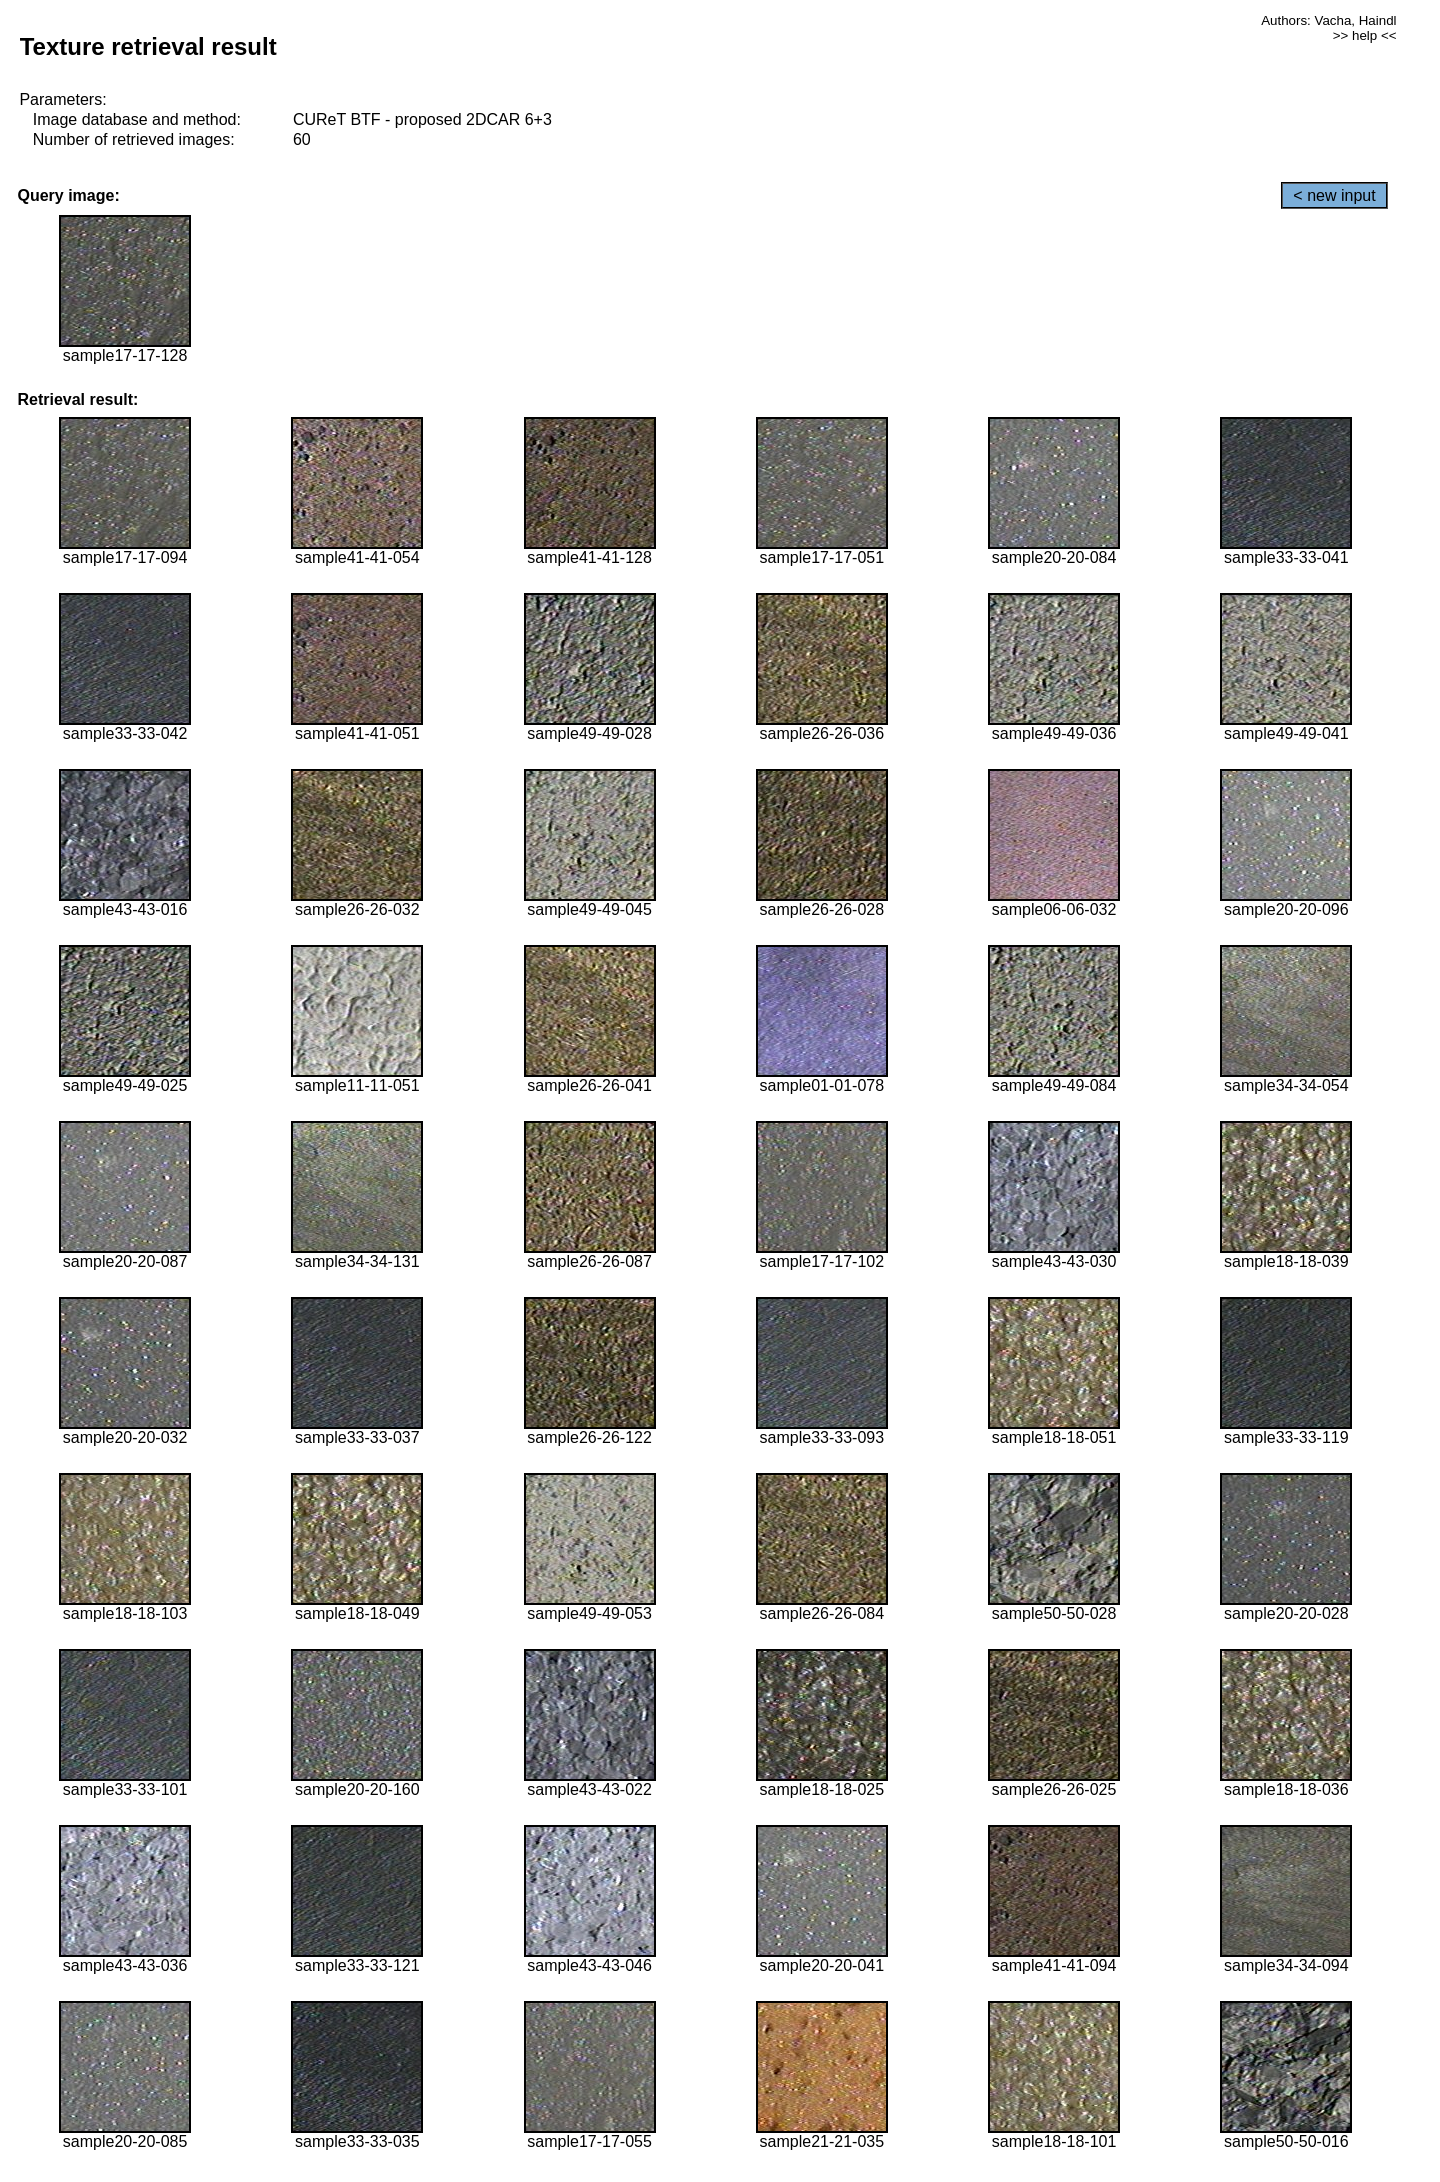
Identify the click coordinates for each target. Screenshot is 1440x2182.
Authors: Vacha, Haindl (1328, 20)
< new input (1334, 195)
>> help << (1365, 35)
